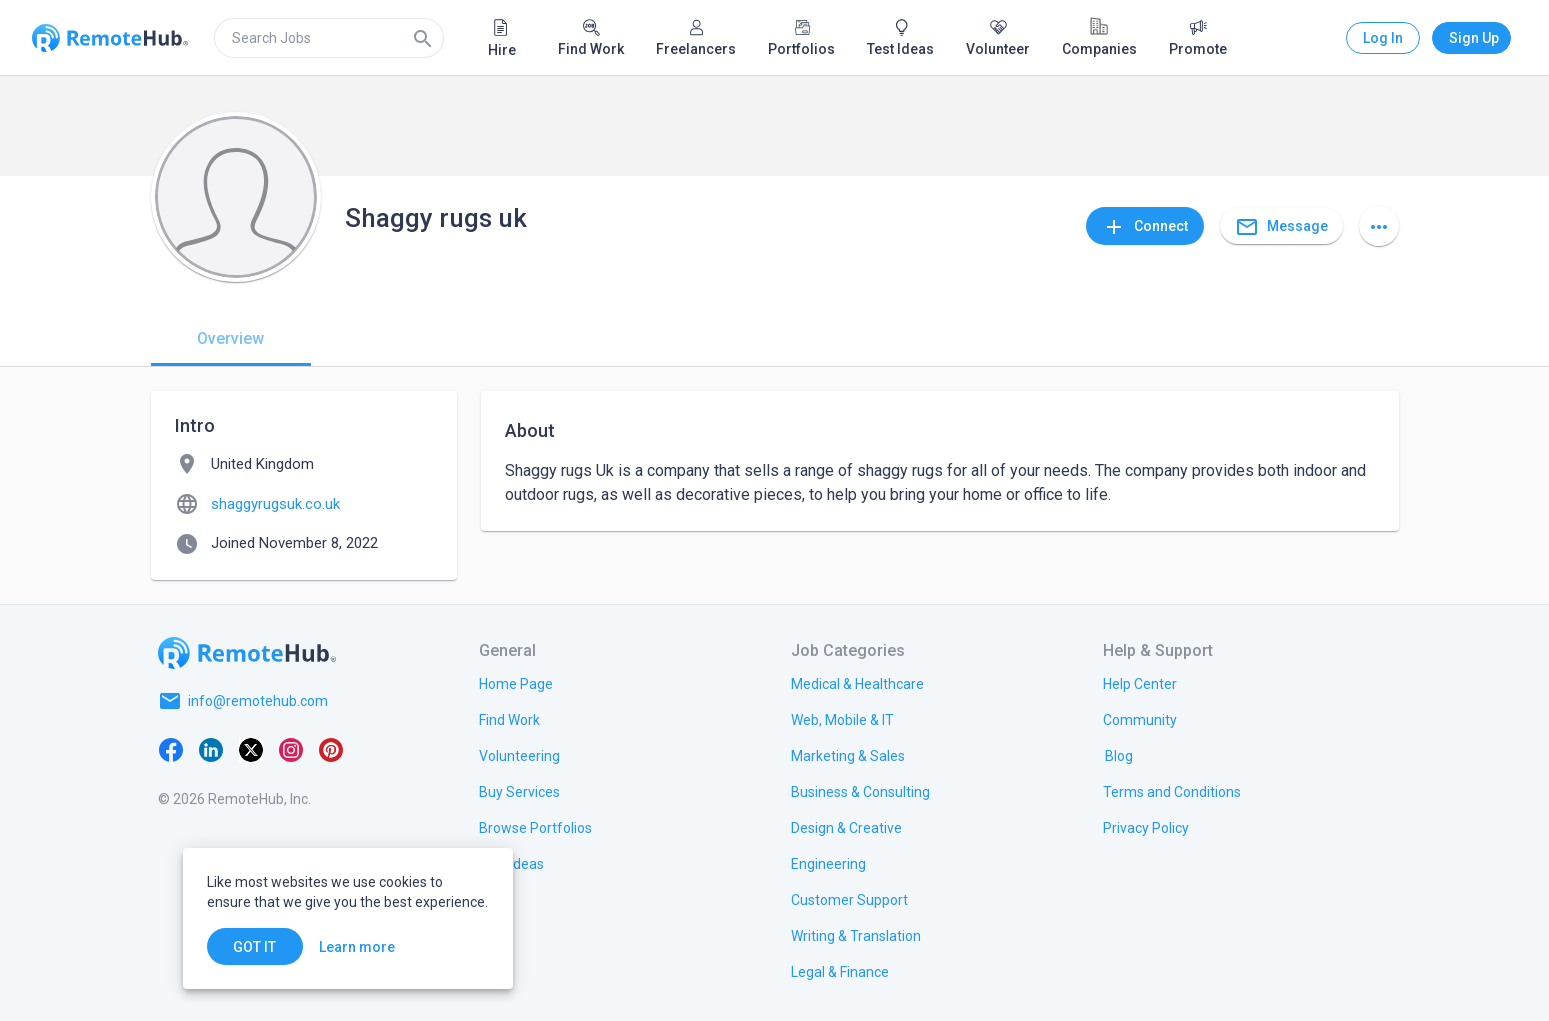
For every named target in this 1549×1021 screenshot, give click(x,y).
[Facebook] (171, 749)
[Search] (423, 38)
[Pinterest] (331, 749)
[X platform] (251, 749)
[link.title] (516, 683)
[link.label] (1140, 683)
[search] (329, 38)
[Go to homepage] (247, 653)
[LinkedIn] (211, 749)
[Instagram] (291, 749)
